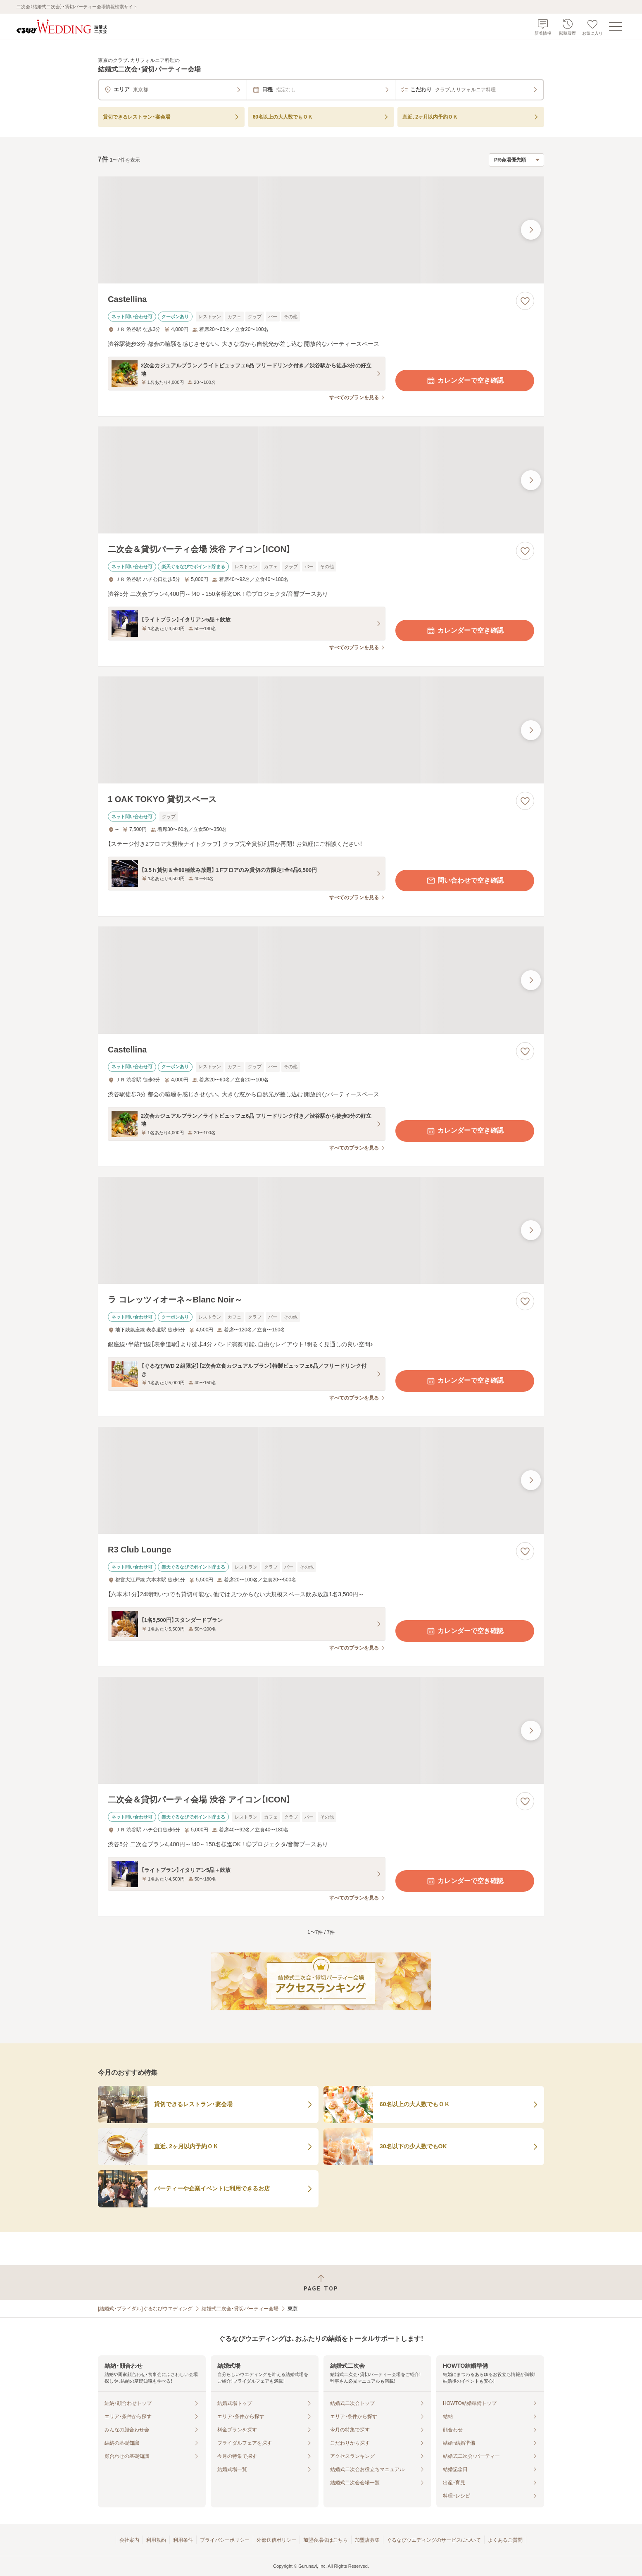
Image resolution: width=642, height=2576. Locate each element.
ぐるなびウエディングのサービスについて (434, 2540)
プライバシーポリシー (225, 2540)
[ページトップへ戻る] (321, 2282)
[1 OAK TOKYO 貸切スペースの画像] (321, 729)
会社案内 (129, 2540)
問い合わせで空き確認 (465, 881)
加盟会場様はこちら (325, 2540)
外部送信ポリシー (276, 2540)
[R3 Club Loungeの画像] (321, 1480)
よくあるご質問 (505, 2540)
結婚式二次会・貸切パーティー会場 (240, 2309)
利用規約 (156, 2540)
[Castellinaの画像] (321, 229)
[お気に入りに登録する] (525, 301)
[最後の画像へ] (531, 230)
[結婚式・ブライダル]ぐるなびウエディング (145, 2309)
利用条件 (183, 2540)
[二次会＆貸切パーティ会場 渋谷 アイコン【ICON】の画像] (321, 479)
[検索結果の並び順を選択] (516, 160)
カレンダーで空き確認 (465, 381)
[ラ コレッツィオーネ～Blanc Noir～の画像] (321, 1230)
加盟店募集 (367, 2540)
